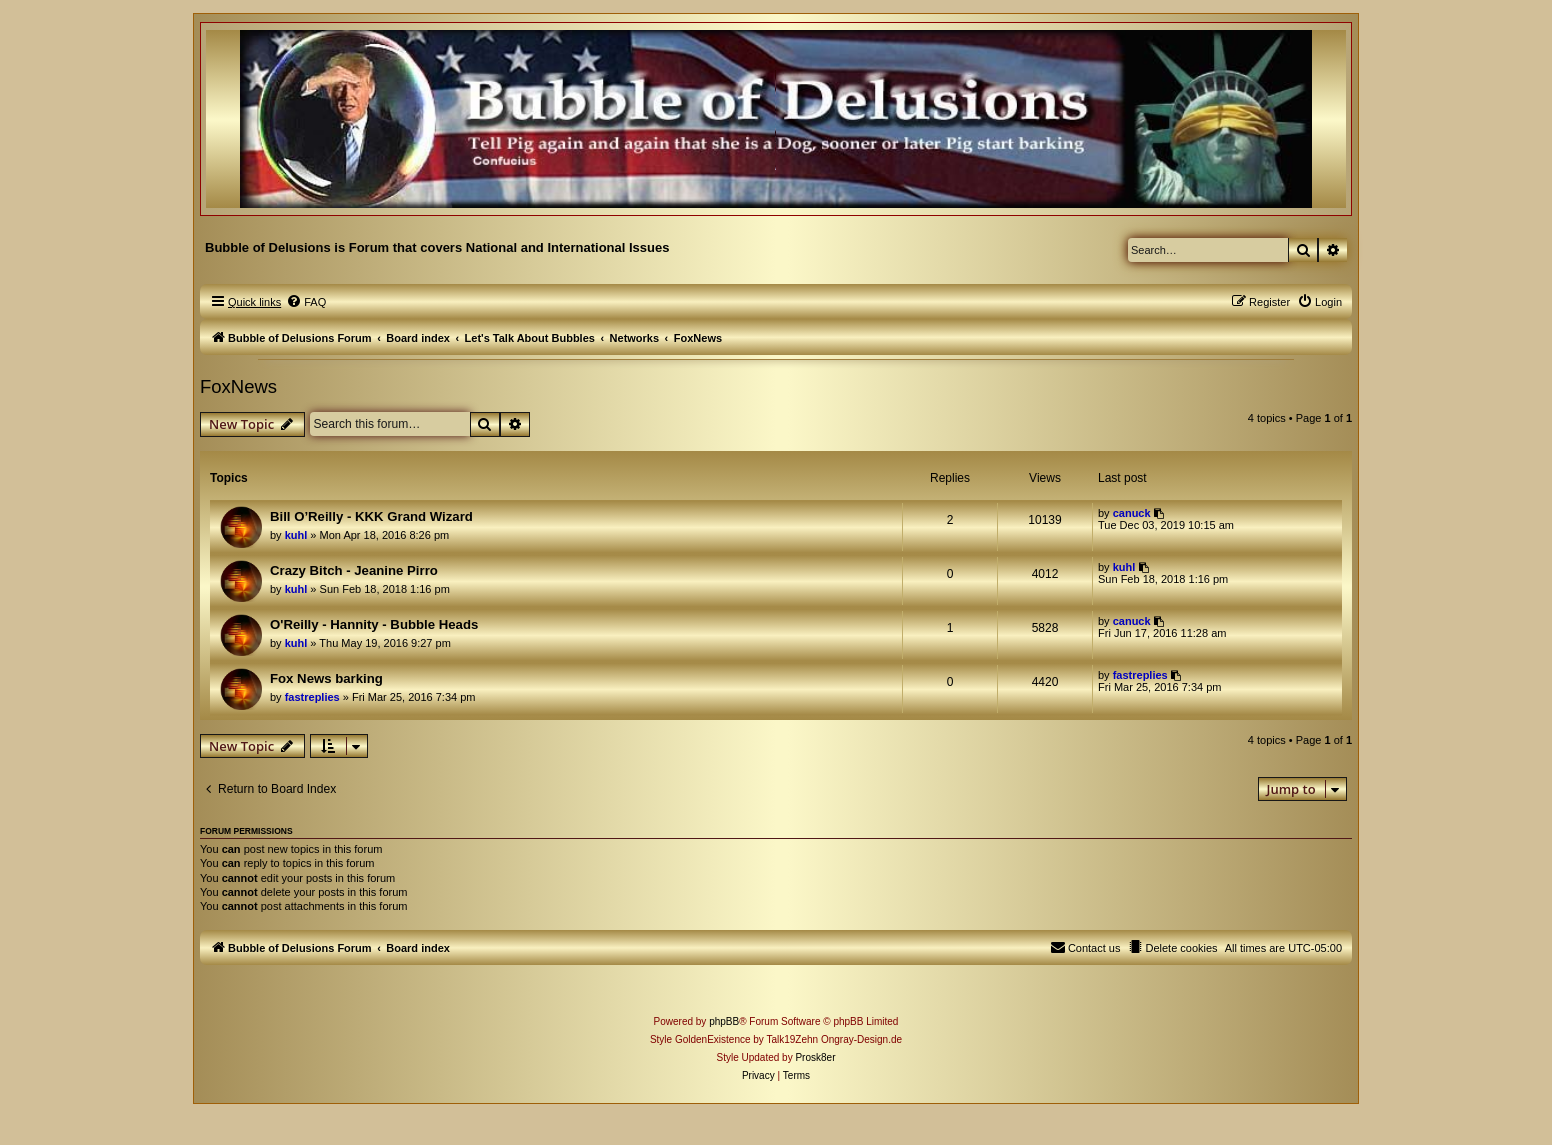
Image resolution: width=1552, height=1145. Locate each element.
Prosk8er (815, 1057)
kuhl (296, 535)
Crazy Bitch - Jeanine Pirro (354, 570)
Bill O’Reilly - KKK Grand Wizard (371, 516)
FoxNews (238, 386)
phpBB (724, 1021)
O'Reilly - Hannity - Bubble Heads (374, 624)
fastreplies (312, 697)
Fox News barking (326, 678)
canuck (1132, 513)
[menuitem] (306, 302)
